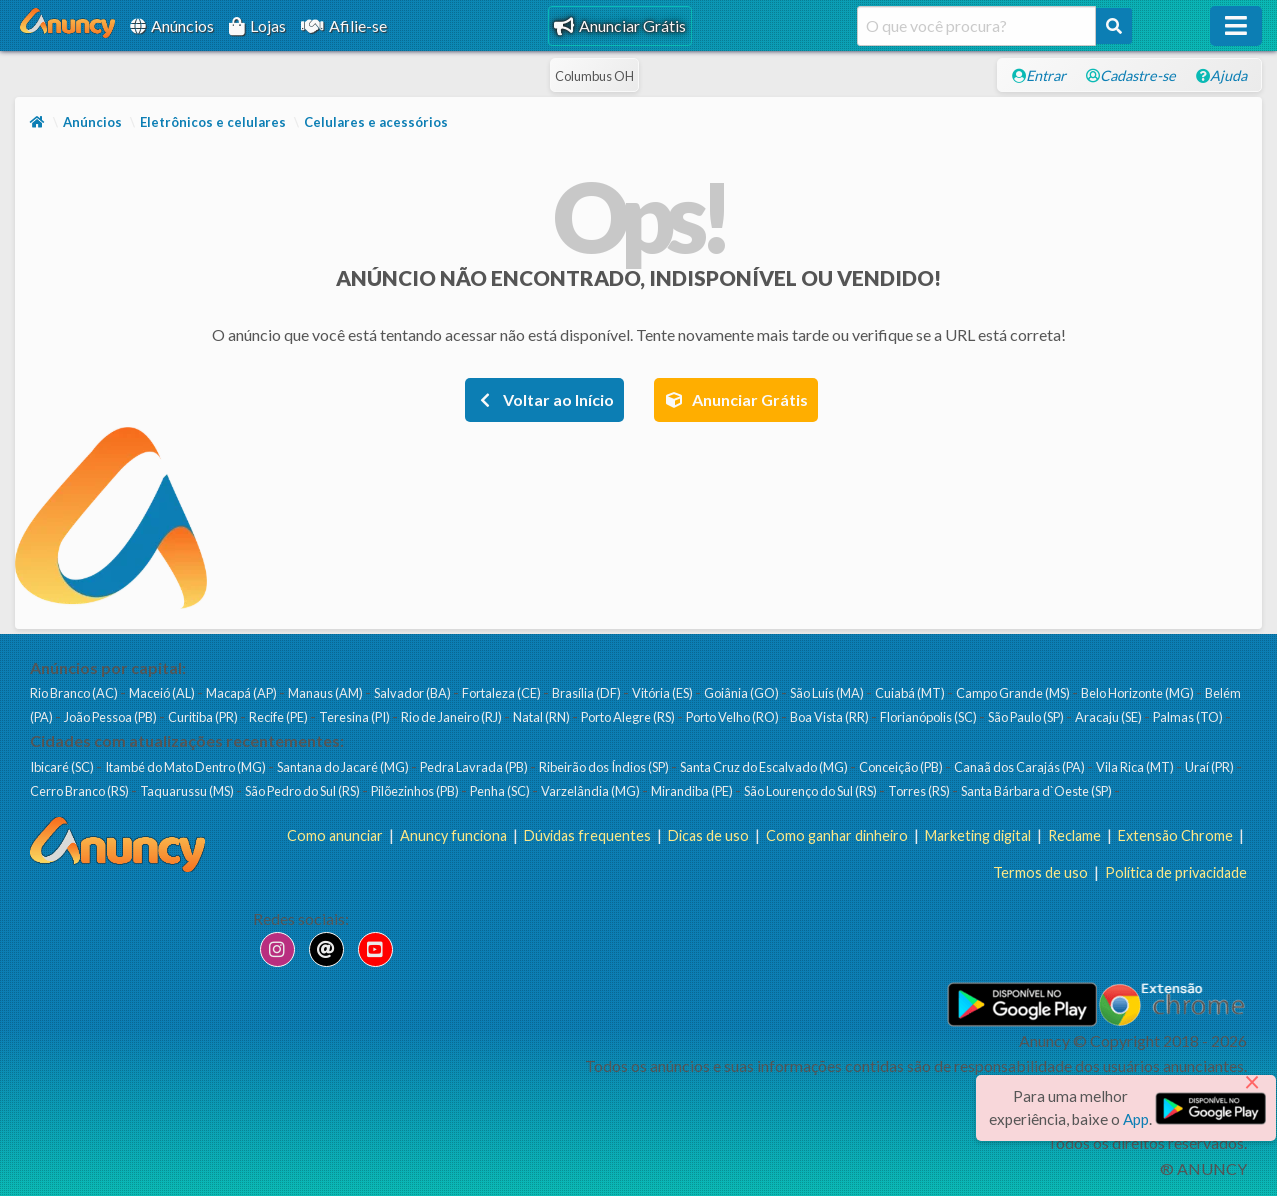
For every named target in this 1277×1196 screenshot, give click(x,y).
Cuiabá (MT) (911, 693)
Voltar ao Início (544, 399)
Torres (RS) (920, 791)
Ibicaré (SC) (63, 767)
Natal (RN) (542, 717)
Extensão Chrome (1175, 835)
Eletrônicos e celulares (213, 122)
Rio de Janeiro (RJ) (452, 717)
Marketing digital (978, 835)
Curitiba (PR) (204, 717)
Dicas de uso (708, 835)
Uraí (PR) (1210, 767)
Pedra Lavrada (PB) (475, 767)
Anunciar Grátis (620, 25)
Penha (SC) (501, 791)
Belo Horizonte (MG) (1138, 693)
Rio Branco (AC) (75, 693)
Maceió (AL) (163, 693)
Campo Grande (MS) (1014, 693)
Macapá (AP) (242, 693)
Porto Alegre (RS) (629, 717)
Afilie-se (344, 25)
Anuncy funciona (453, 835)
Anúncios (172, 25)
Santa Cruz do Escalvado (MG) (765, 767)
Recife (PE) (279, 717)
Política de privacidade (1176, 872)
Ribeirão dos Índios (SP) (605, 767)
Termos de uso (1040, 872)
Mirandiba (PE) (693, 791)
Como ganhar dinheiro (837, 835)
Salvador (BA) (413, 693)
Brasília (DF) (587, 693)
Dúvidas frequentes (587, 835)
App (1136, 1119)
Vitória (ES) (663, 693)
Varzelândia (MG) (591, 791)
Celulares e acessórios (376, 122)
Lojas (257, 25)
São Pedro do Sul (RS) (303, 791)
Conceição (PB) (902, 767)
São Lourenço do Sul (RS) (811, 791)
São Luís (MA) (828, 693)
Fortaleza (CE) (502, 693)
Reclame (1074, 835)
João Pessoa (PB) (111, 717)
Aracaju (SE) (1109, 717)
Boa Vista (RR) (830, 717)
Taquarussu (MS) (188, 791)
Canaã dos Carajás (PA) (1020, 767)
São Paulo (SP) (1027, 717)
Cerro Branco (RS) (80, 791)
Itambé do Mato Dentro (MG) (186, 767)
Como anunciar (335, 835)
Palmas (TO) (1189, 717)
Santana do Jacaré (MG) (344, 767)
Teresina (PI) (355, 717)
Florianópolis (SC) (929, 717)
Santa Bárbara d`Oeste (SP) (1037, 791)
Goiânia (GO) (742, 693)
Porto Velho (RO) (733, 717)
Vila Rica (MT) (1136, 767)
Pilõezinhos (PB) (416, 791)
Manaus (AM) (326, 693)
